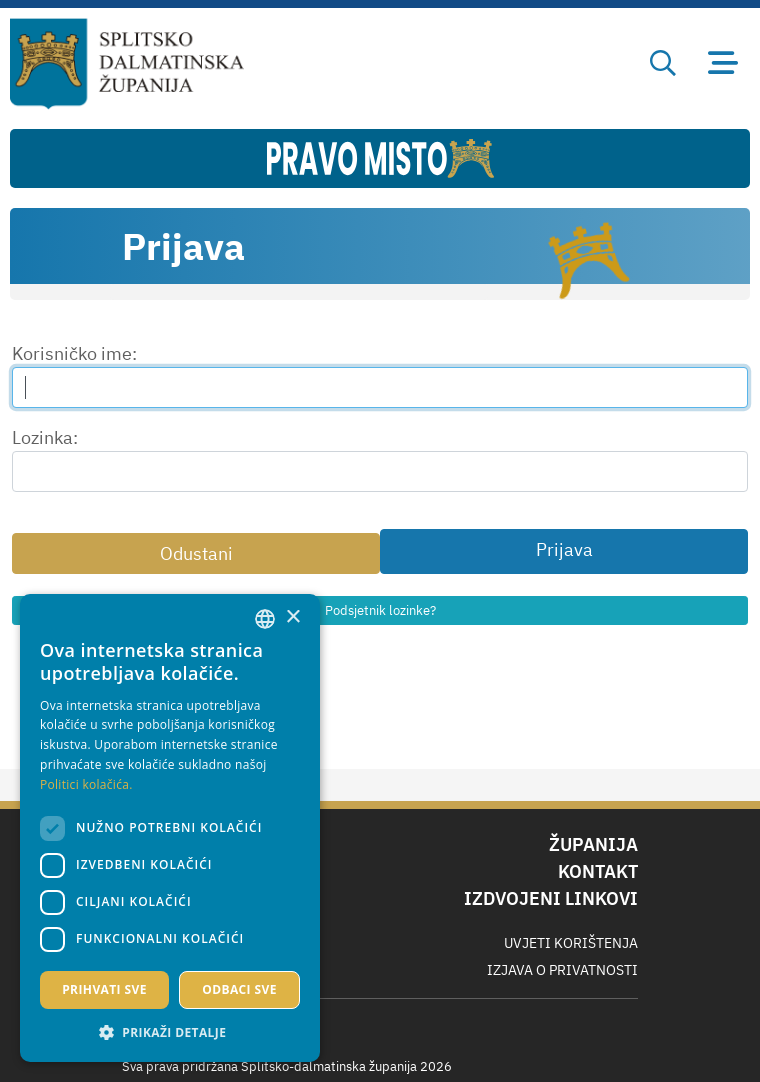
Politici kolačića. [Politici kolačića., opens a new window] (86, 784)
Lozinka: (45, 437)
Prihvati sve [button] (104, 989)
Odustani (196, 553)
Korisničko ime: (74, 353)
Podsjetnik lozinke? (380, 610)
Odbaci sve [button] (239, 989)
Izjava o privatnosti (562, 970)
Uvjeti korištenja (571, 943)
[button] (170, 1032)
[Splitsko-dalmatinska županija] (127, 64)
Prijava (564, 549)
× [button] (292, 617)
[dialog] (170, 828)
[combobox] (265, 619)
